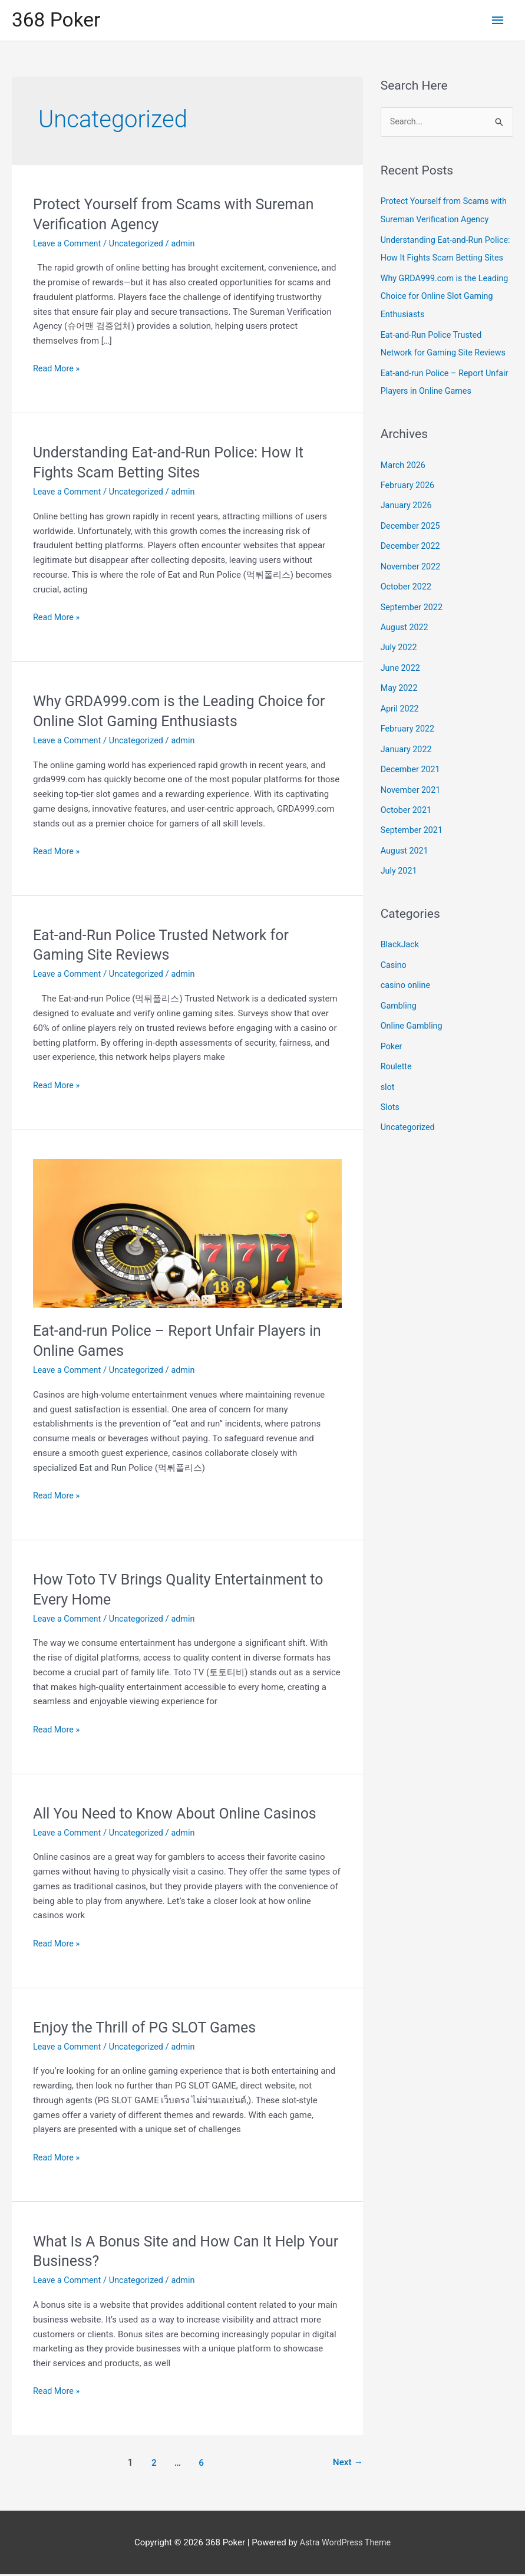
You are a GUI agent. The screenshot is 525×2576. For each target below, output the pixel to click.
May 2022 (400, 699)
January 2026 (407, 520)
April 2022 (401, 719)
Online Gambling (413, 1031)
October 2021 (407, 818)
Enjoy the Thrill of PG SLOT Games (149, 2028)
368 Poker (58, 21)
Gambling (399, 1011)
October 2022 (407, 600)
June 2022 (401, 679)
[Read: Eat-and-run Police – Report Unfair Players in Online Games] (187, 1235)
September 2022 (413, 620)
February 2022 (409, 739)
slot (388, 1091)
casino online (406, 991)
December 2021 (412, 779)
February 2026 (409, 500)
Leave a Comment (68, 245)
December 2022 (412, 560)
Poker (392, 1051)
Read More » (57, 371)
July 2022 (400, 659)
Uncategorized (140, 245)
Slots (391, 1111)
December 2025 (412, 540)
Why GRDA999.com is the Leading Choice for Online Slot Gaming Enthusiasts (440, 314)
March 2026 (404, 480)
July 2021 (400, 878)
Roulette (397, 1071)
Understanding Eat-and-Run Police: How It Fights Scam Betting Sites (434, 259)
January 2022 (407, 759)
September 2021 (413, 839)
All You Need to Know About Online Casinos (181, 1815)
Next (346, 2464)
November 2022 (412, 580)
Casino (394, 972)
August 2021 (406, 859)
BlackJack (401, 952)
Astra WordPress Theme (345, 2543)
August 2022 (406, 639)
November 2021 (412, 798)
